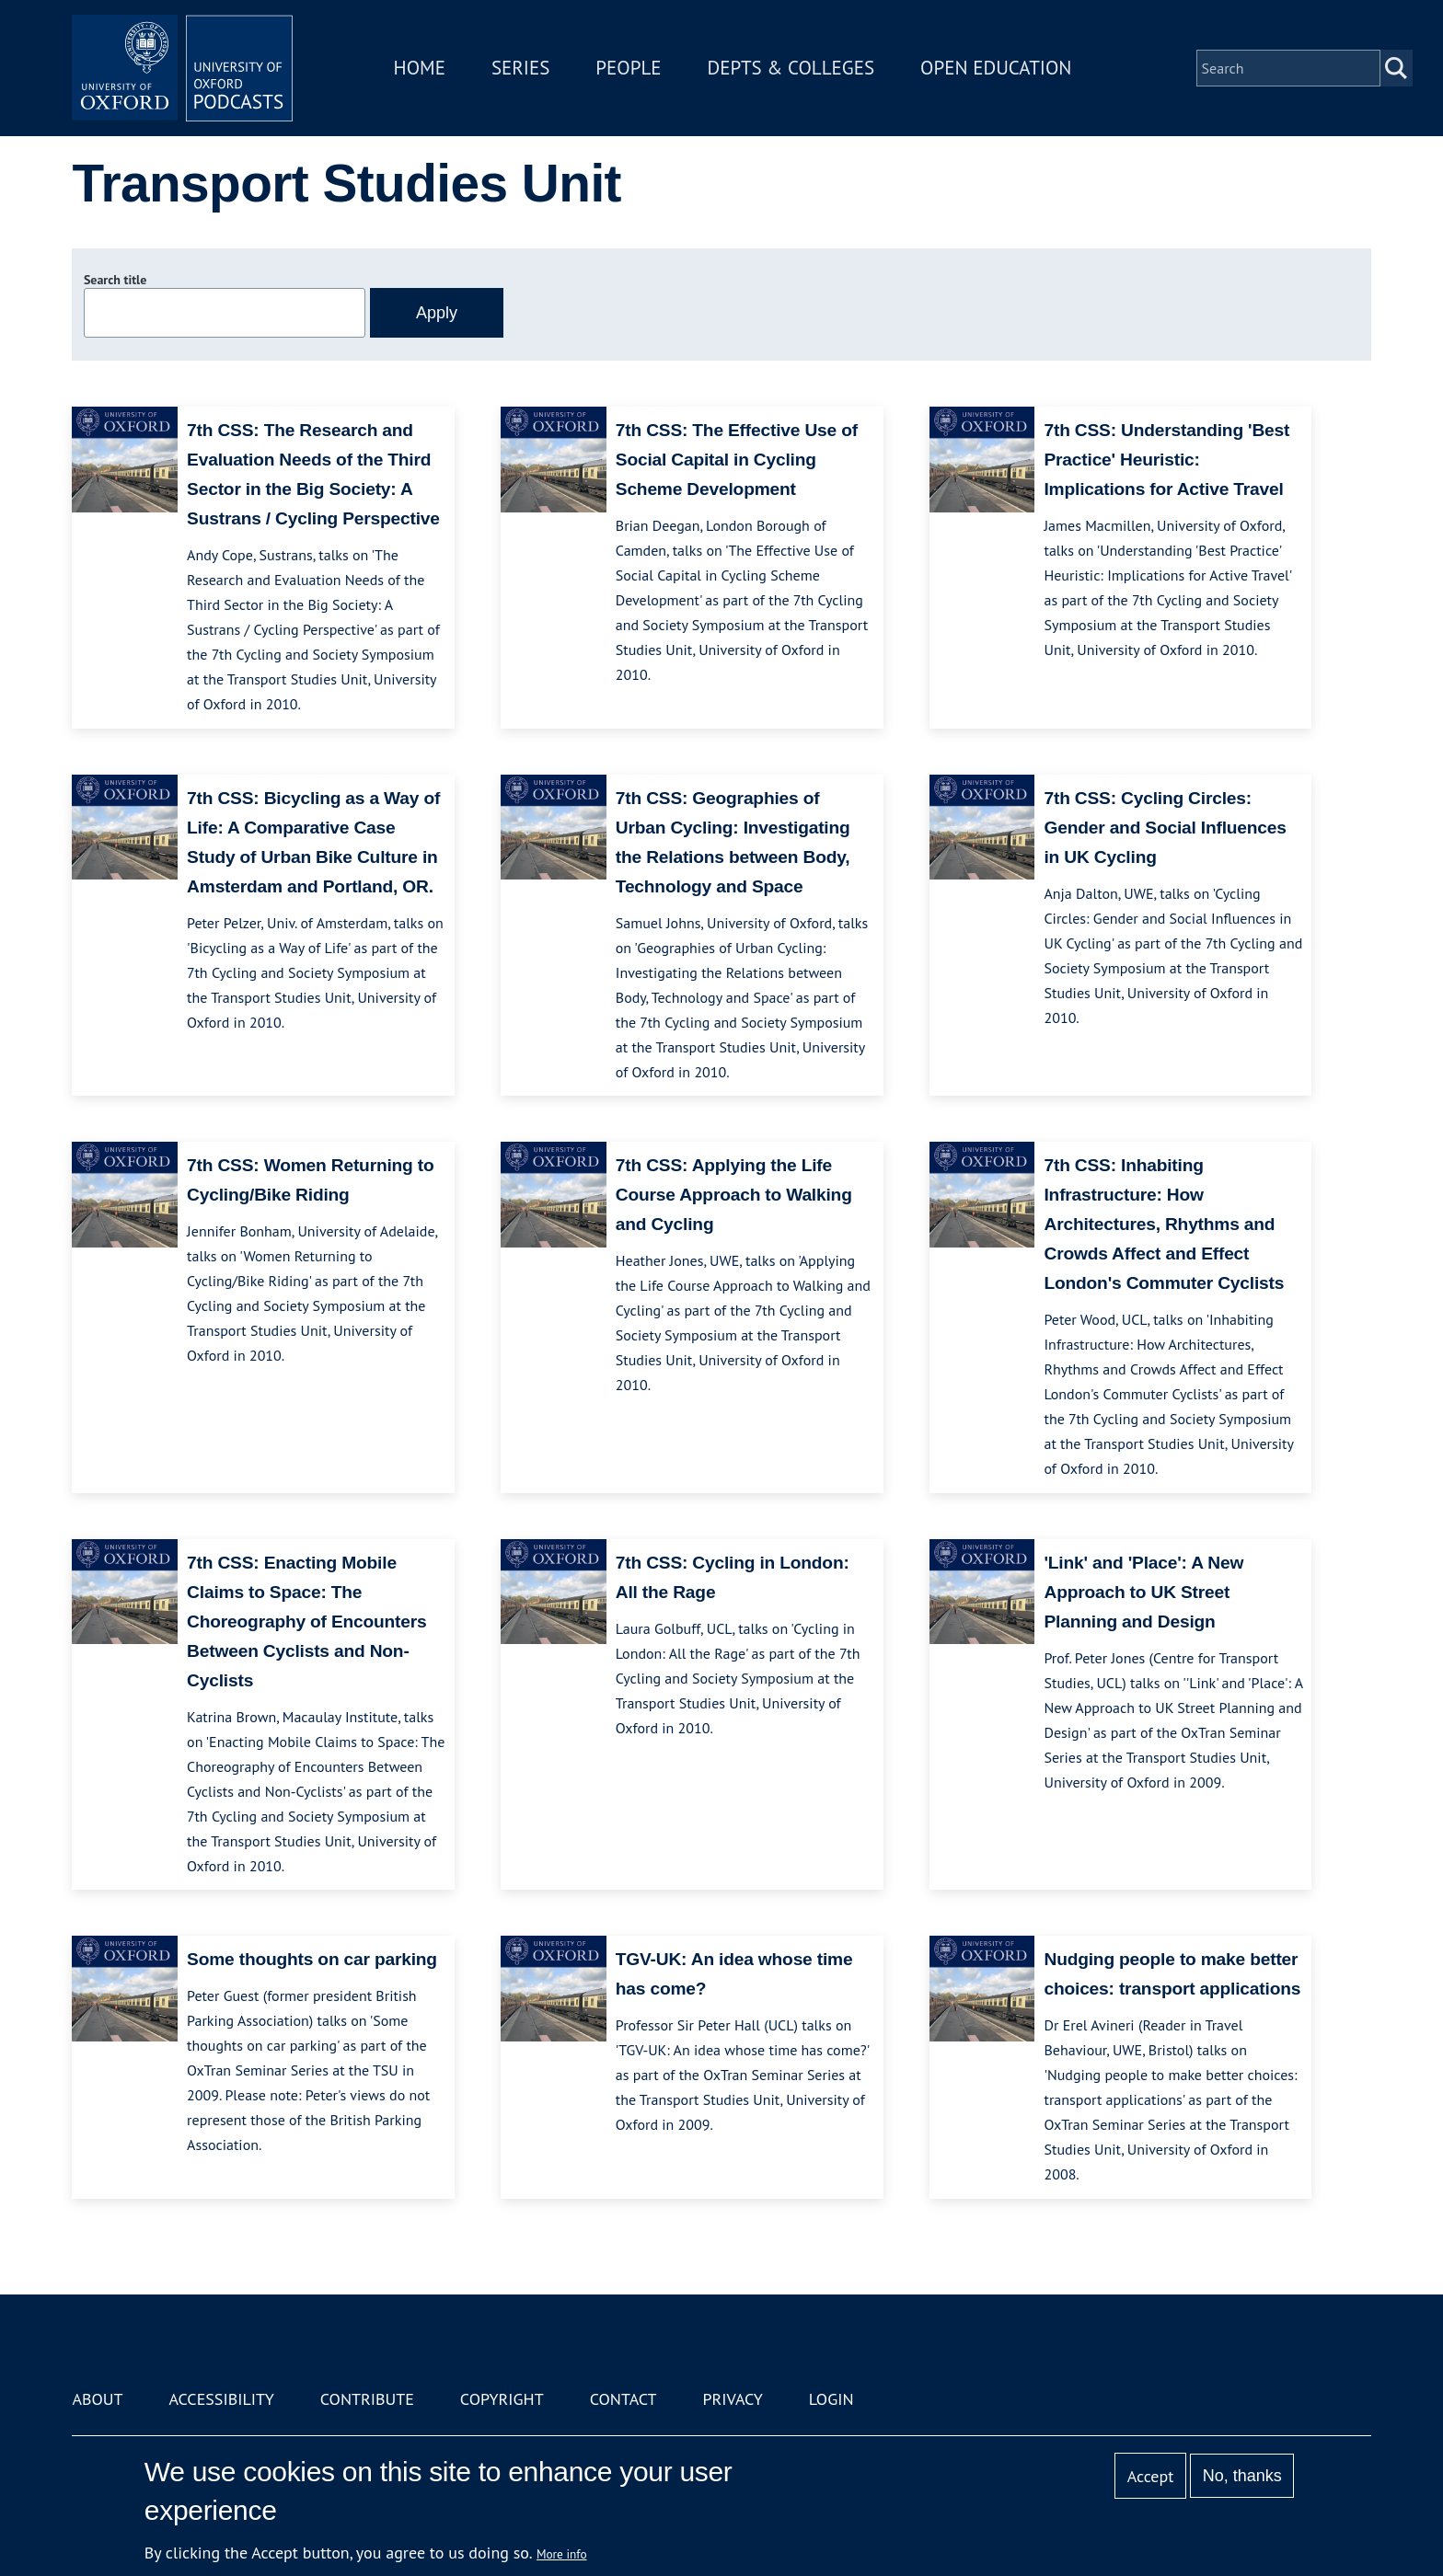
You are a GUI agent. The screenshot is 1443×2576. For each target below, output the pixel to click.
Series (520, 67)
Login (831, 2398)
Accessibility (220, 2398)
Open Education (995, 67)
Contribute (367, 2398)
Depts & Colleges (791, 67)
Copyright (502, 2398)
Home (419, 67)
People (628, 67)
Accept (1150, 2476)
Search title (115, 279)
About (97, 2398)
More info (562, 2554)
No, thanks (1242, 2476)
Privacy (733, 2398)
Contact (623, 2398)
